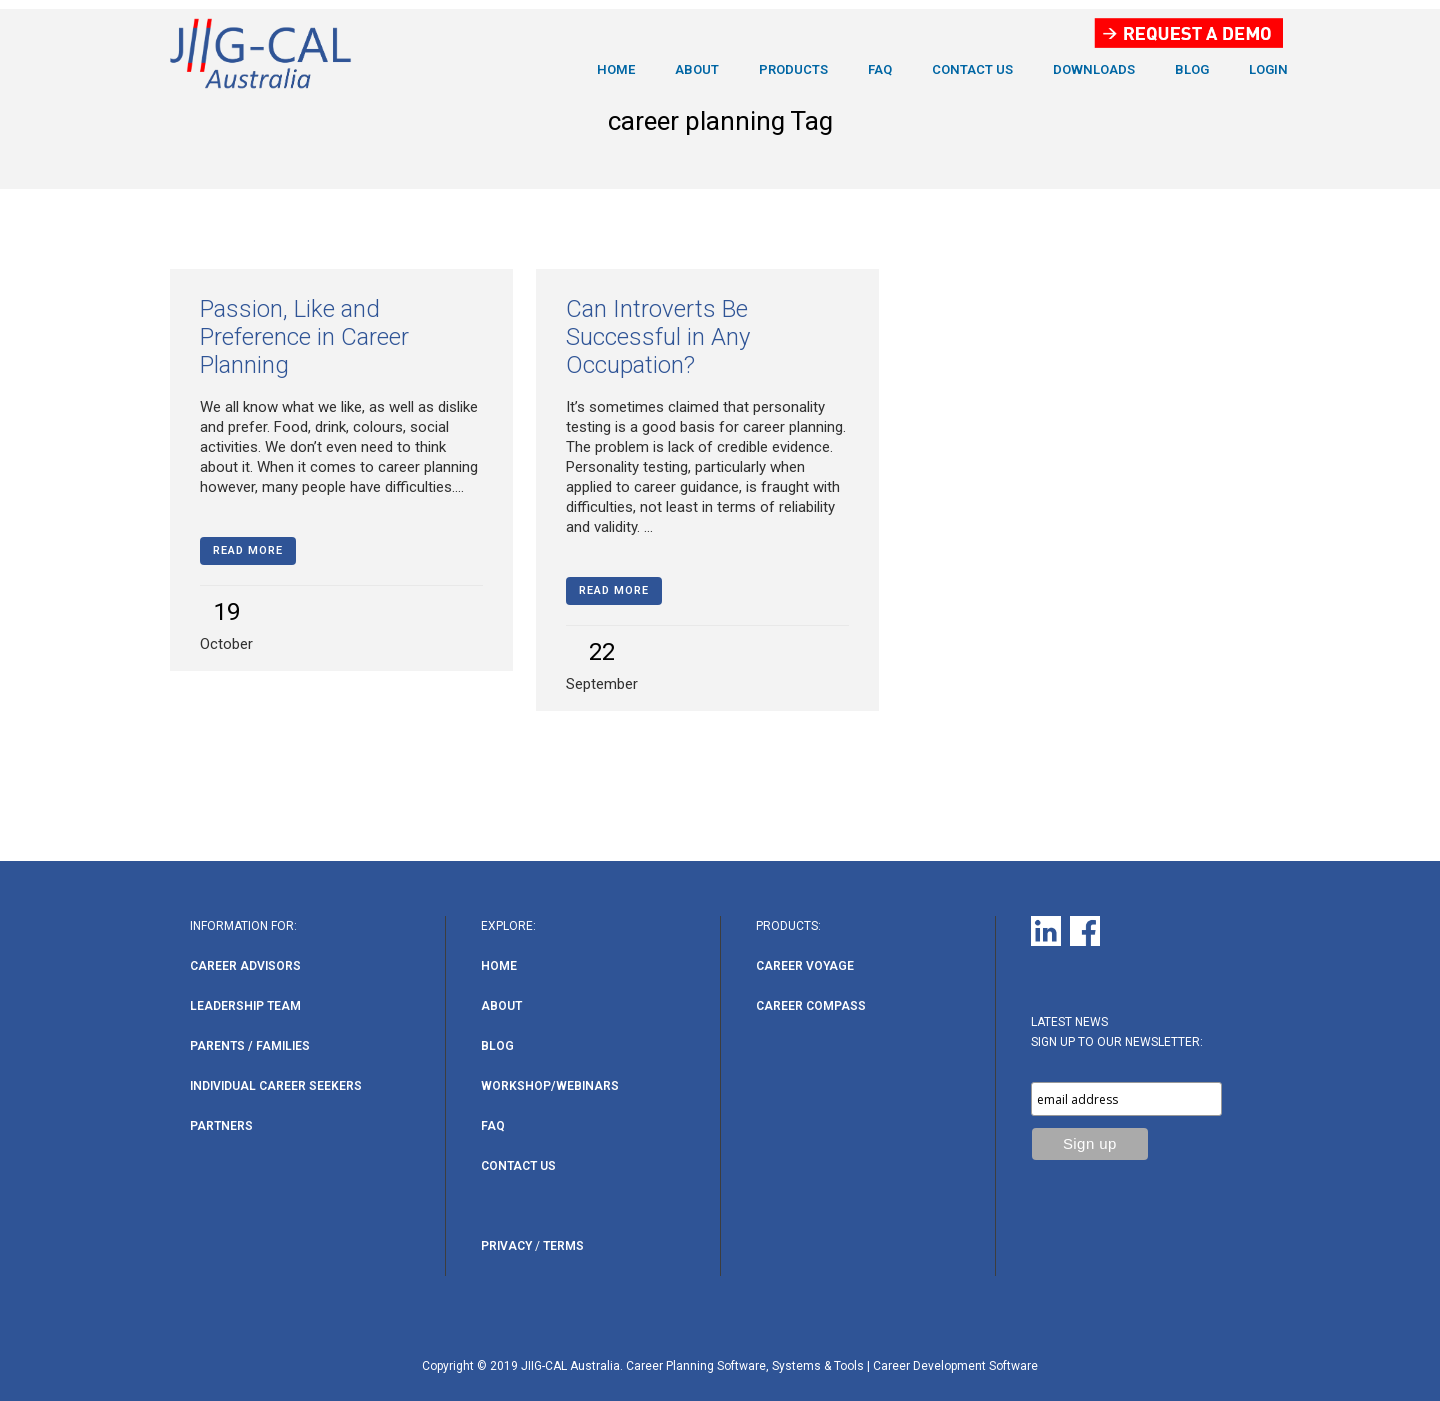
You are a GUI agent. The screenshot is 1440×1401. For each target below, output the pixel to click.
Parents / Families (250, 1046)
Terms (563, 1246)
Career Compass (811, 1006)
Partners (221, 1126)
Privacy (506, 1246)
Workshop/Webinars (550, 1086)
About (501, 1006)
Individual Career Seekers (276, 1086)
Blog (497, 1046)
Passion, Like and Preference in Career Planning (304, 337)
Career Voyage (805, 966)
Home (499, 966)
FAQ (493, 1126)
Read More (248, 550)
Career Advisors (245, 966)
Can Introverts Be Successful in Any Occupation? (658, 337)
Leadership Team (245, 1006)
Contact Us (518, 1166)
